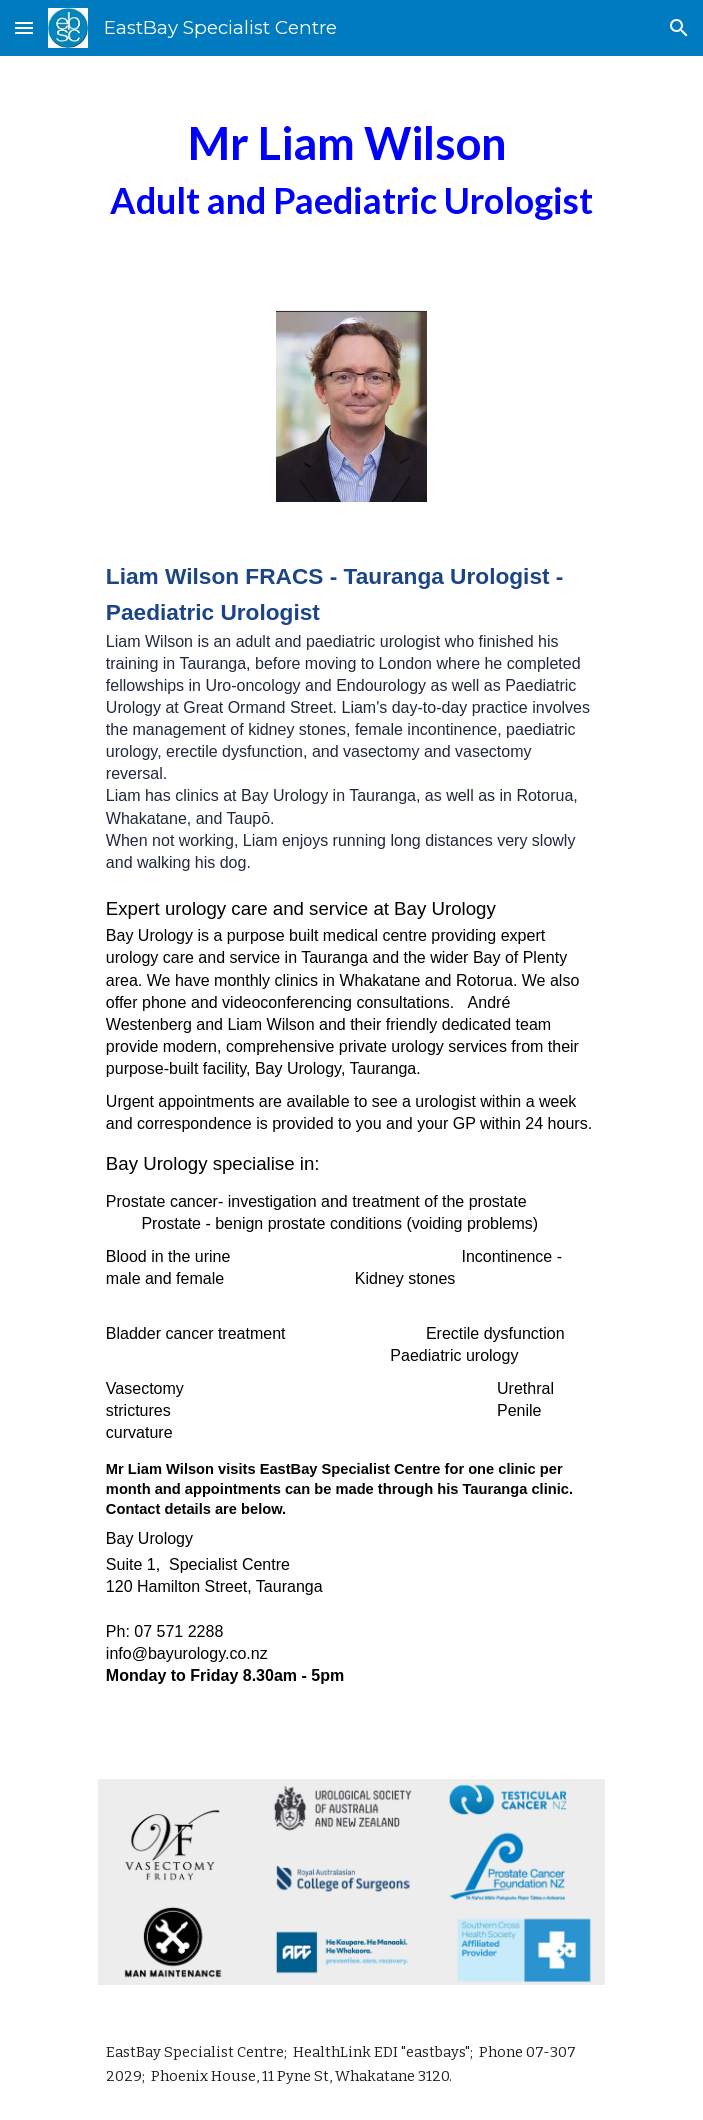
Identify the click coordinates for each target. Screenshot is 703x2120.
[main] (351, 171)
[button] (24, 27)
